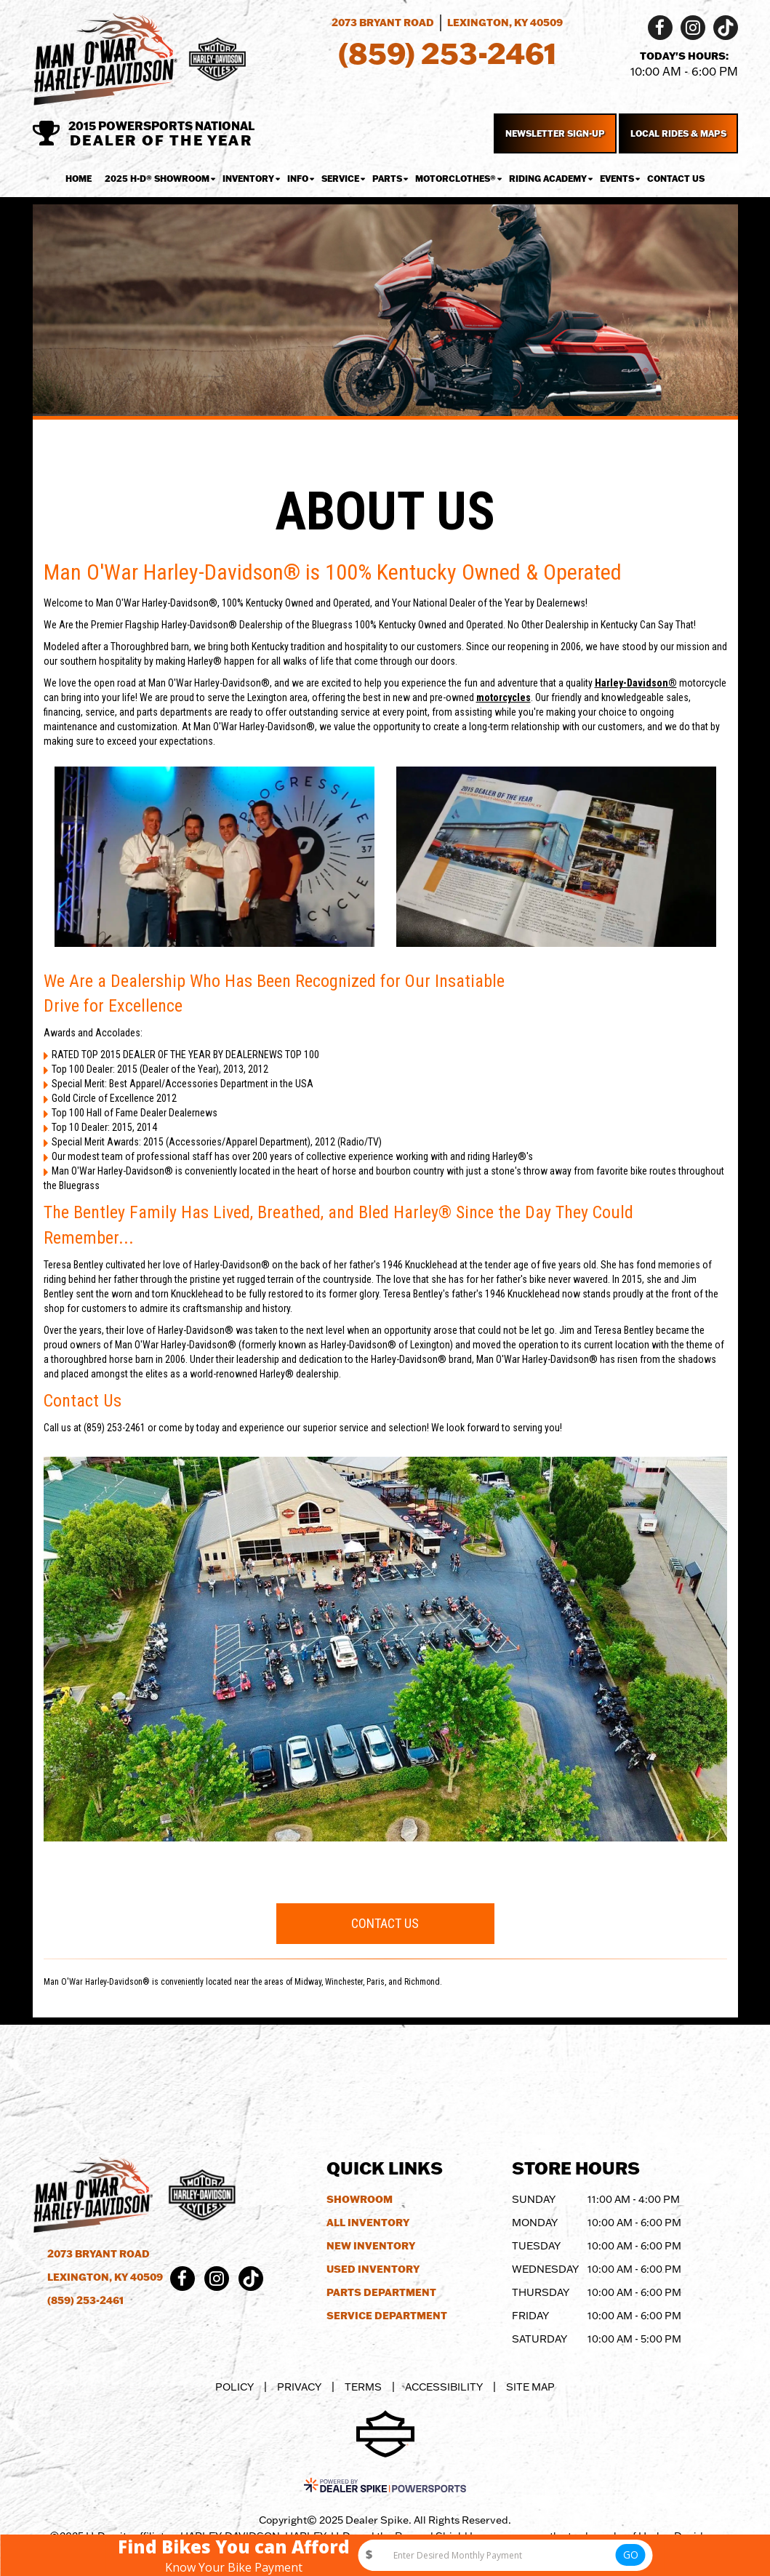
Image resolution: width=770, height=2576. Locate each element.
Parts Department (381, 2292)
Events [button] (617, 178)
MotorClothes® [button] (455, 178)
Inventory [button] (248, 178)
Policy (234, 2386)
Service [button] (340, 178)
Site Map (530, 2386)
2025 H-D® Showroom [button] (157, 178)
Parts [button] (387, 178)
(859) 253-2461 (85, 2300)
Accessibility (444, 2386)
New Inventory (370, 2245)
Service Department (386, 2315)
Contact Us (676, 178)
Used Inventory (373, 2269)
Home (78, 178)
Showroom (359, 2199)
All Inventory (367, 2222)
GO (630, 2554)
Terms (363, 2386)
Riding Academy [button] (548, 178)
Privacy (299, 2386)
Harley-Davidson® (636, 683)
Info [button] (297, 178)
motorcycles (503, 697)
